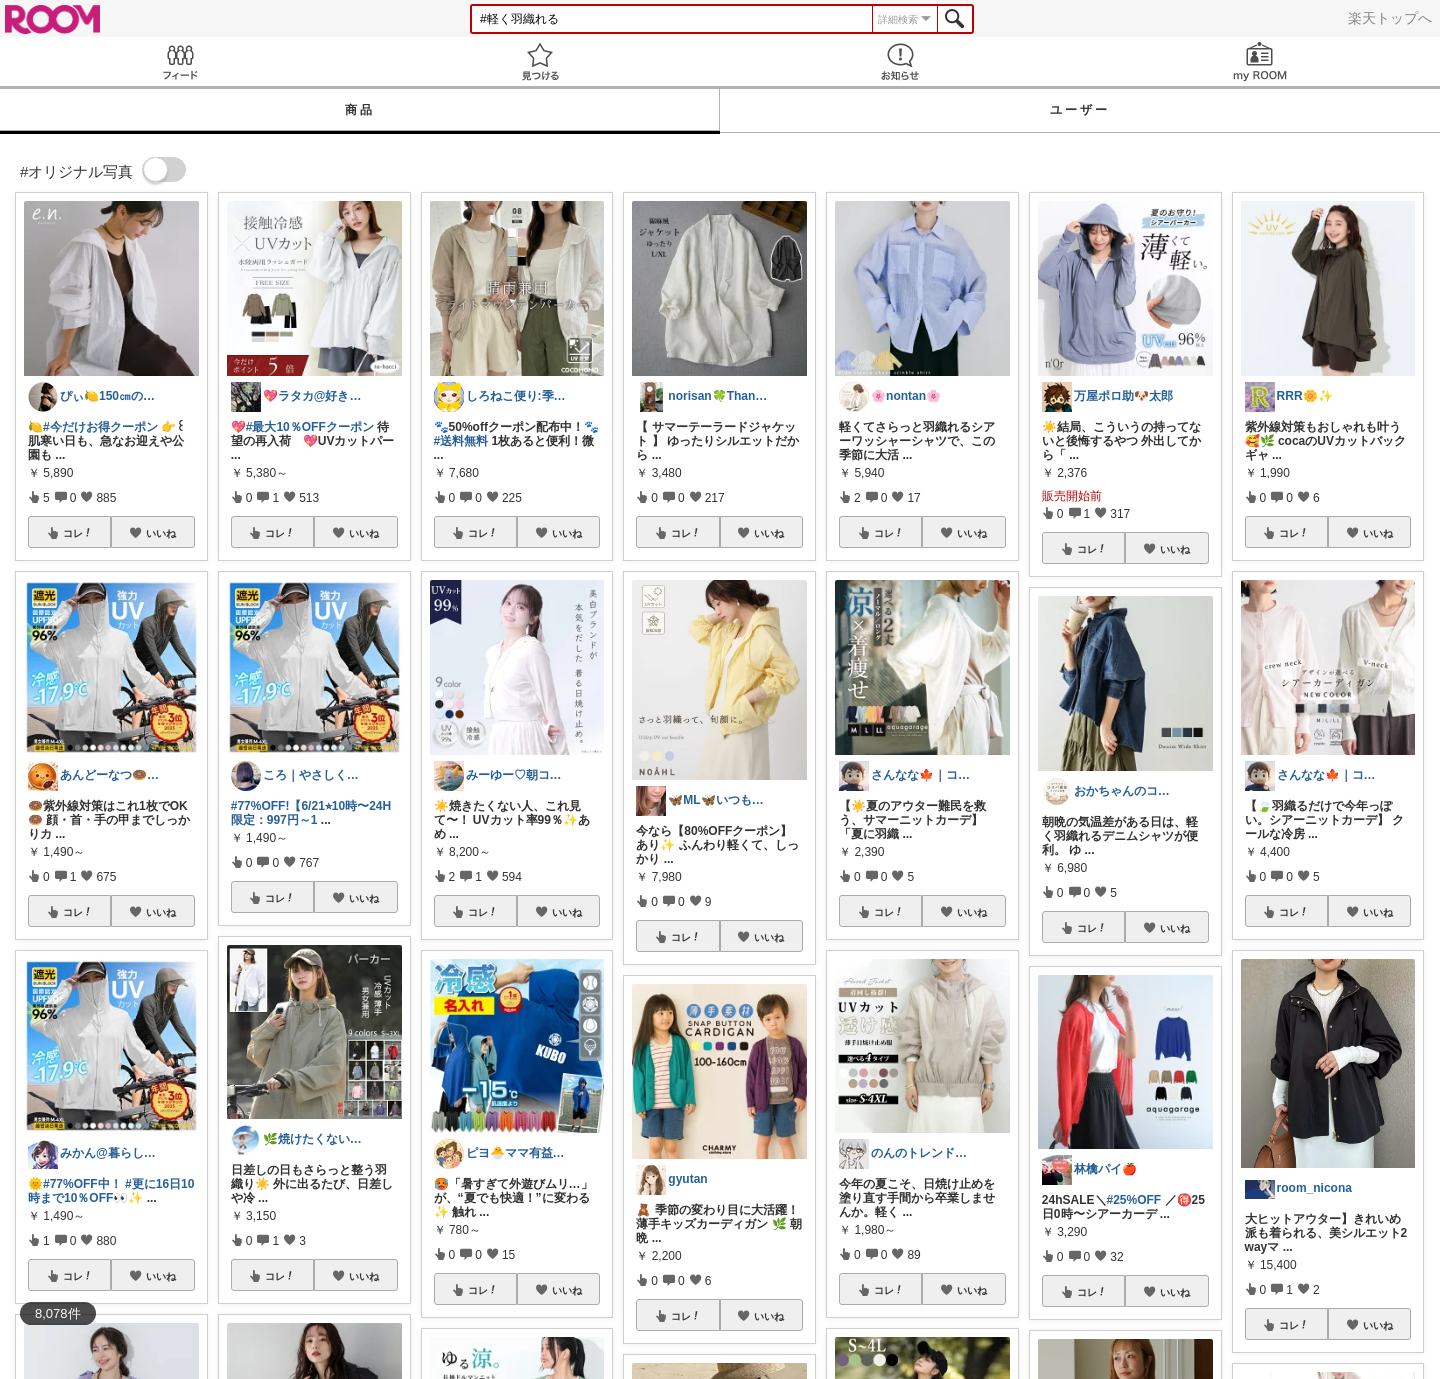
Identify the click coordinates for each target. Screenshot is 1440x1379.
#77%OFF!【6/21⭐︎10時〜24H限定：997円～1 (311, 813)
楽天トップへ (1390, 18)
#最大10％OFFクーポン (310, 427)
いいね (161, 533)
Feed (180, 61)
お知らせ (900, 61)
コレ (78, 533)
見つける (540, 61)
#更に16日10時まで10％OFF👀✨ (111, 1191)
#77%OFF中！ (82, 1184)
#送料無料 (461, 441)
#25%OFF (1134, 1200)
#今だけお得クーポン (100, 427)
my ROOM (1260, 61)
